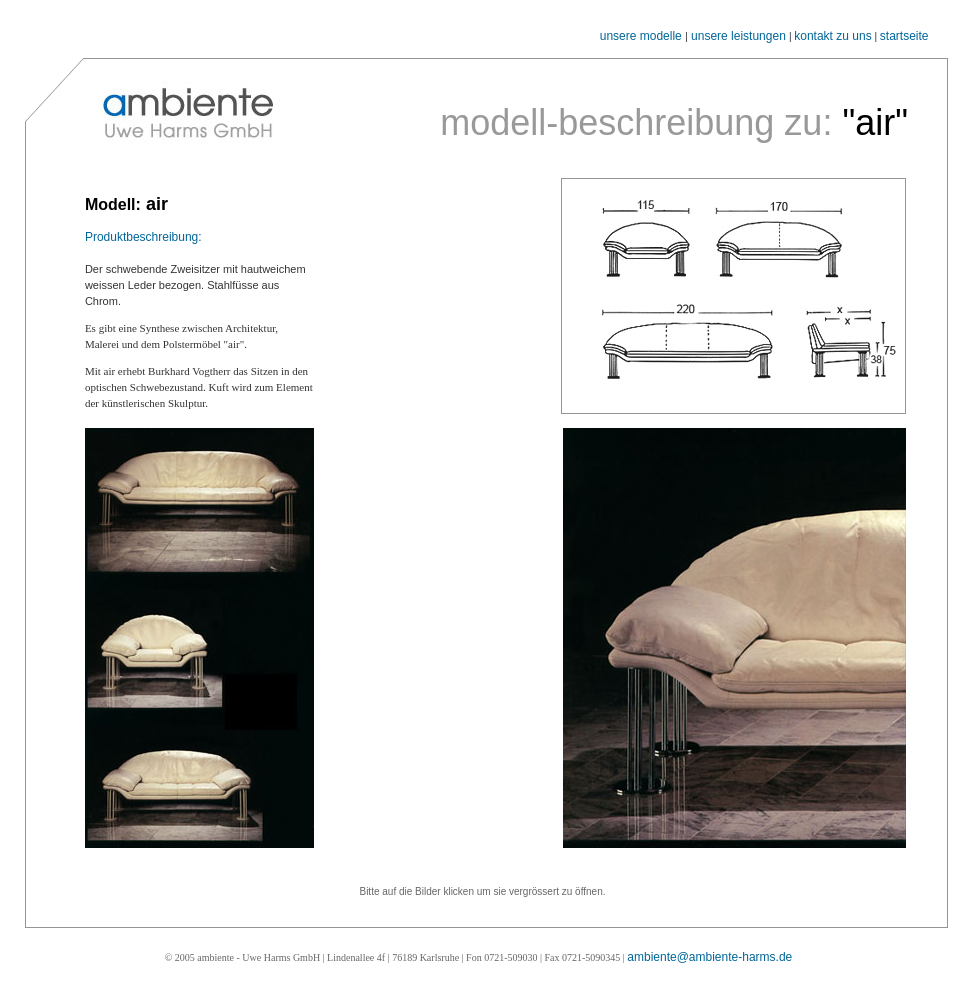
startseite (904, 36)
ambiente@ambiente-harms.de (709, 957)
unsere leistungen (738, 36)
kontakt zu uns (832, 36)
